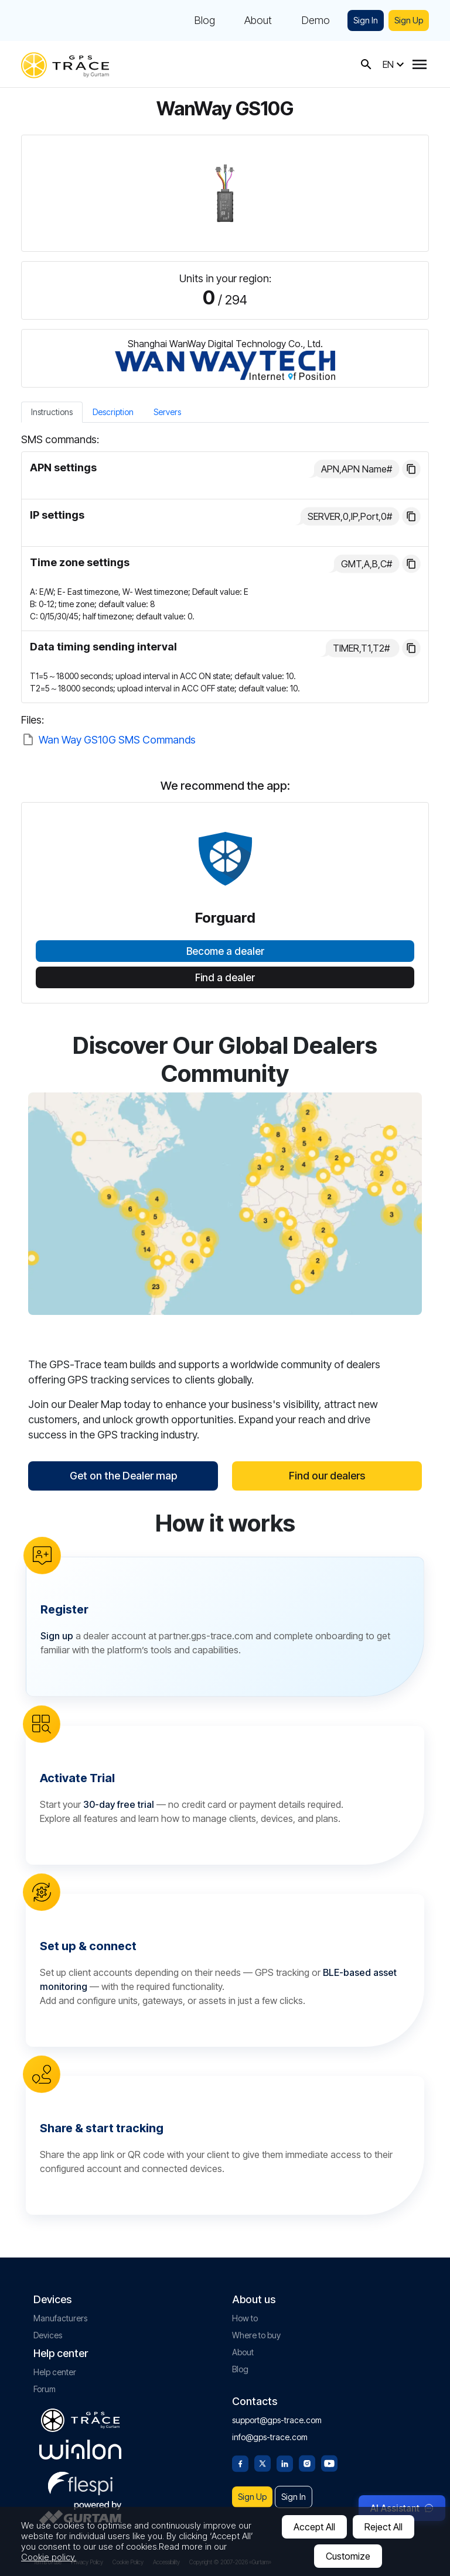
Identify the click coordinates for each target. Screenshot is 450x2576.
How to (245, 2318)
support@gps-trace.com (277, 2420)
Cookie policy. (48, 2557)
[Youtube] (329, 2462)
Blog (204, 20)
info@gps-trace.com (270, 2437)
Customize (348, 2556)
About (258, 20)
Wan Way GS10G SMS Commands (117, 740)
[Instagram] (307, 2462)
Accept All (314, 2527)
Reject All (383, 2527)
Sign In (365, 20)
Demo (315, 20)
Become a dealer (225, 951)
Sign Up (408, 20)
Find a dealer (225, 978)
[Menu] (419, 64)
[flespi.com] (80, 2481)
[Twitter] (262, 2462)
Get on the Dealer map (123, 1475)
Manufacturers (60, 2318)
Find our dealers (327, 1475)
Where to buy (256, 2335)
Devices (47, 2335)
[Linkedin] (285, 2462)
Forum (44, 2389)
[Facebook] (240, 2462)
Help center (54, 2372)
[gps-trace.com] (65, 64)
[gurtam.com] (80, 2449)
